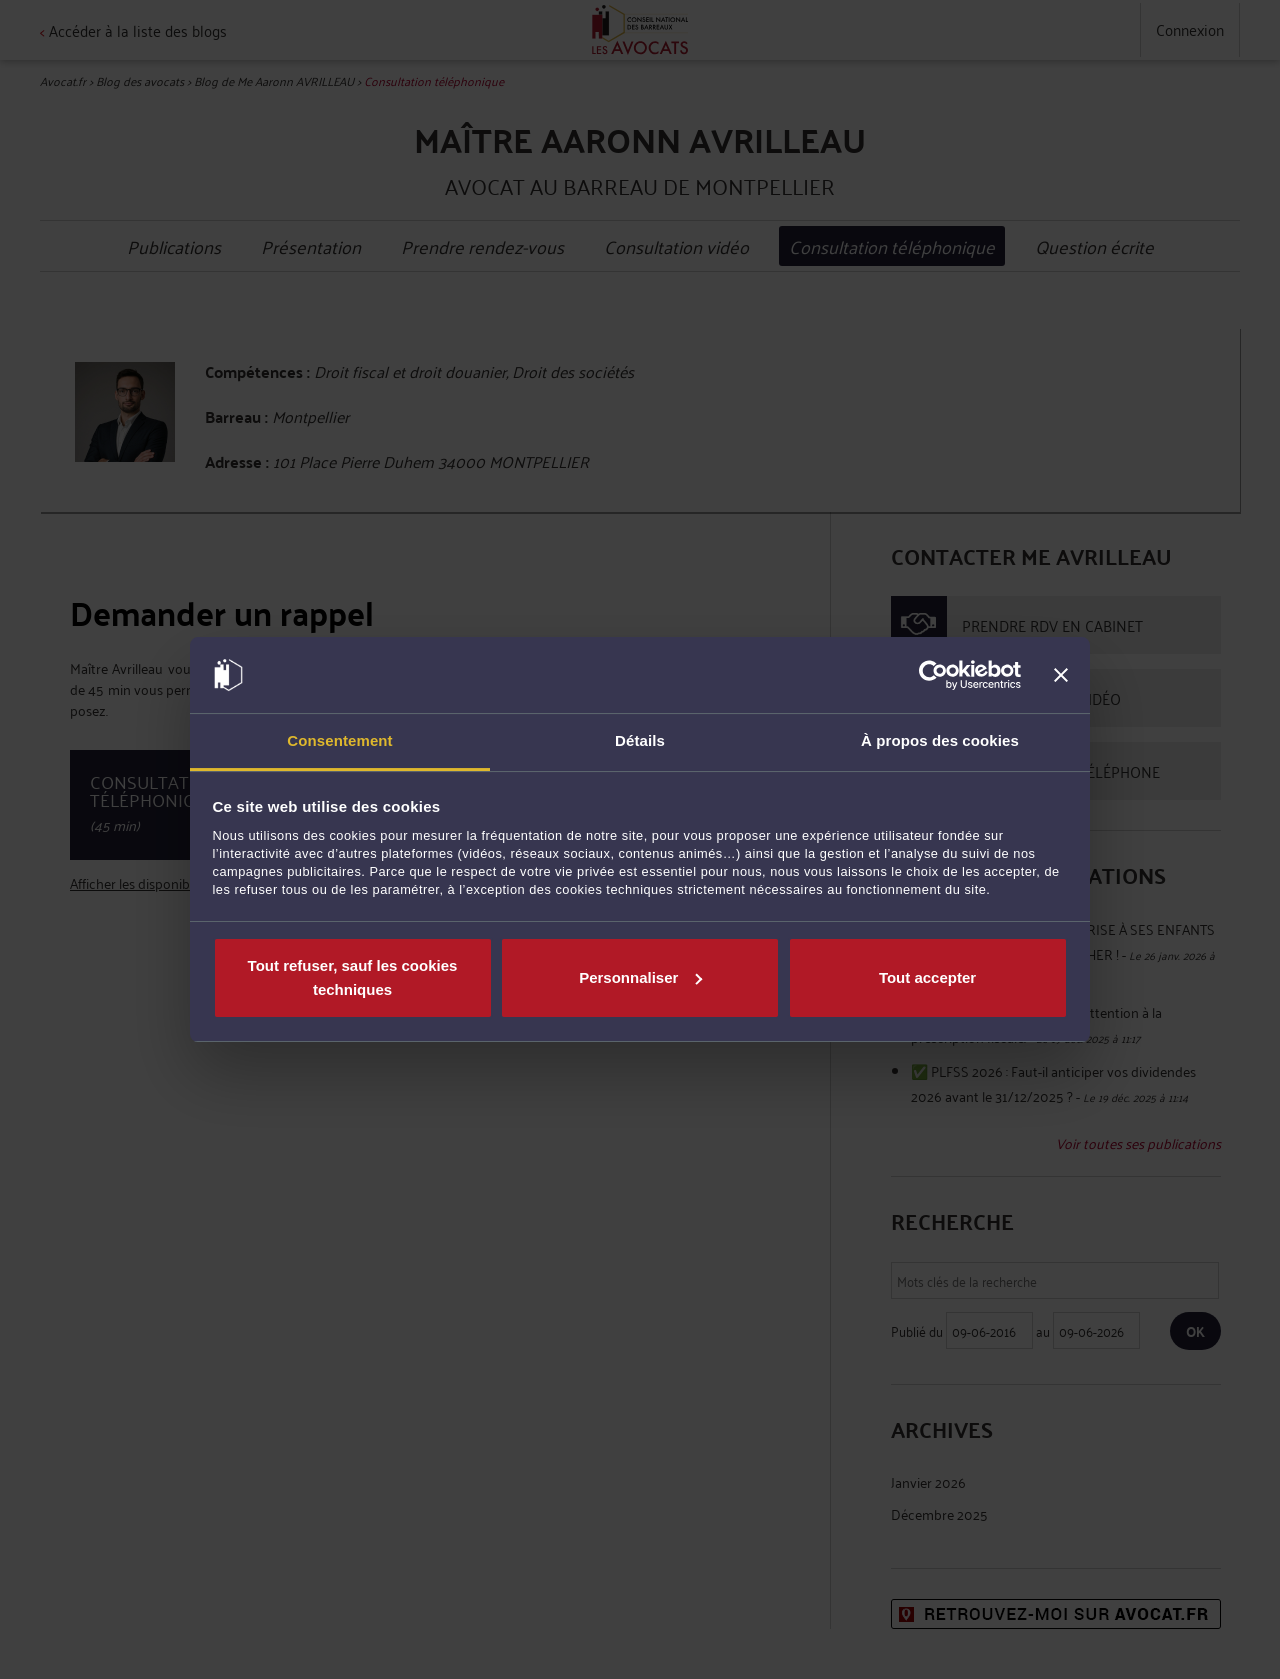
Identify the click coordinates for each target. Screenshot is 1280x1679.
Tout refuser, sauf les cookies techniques (353, 977)
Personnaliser (640, 977)
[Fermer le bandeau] (1061, 675)
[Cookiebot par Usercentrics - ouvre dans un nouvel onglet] (933, 675)
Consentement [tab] (339, 740)
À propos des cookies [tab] (940, 740)
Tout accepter (927, 977)
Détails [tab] (640, 740)
